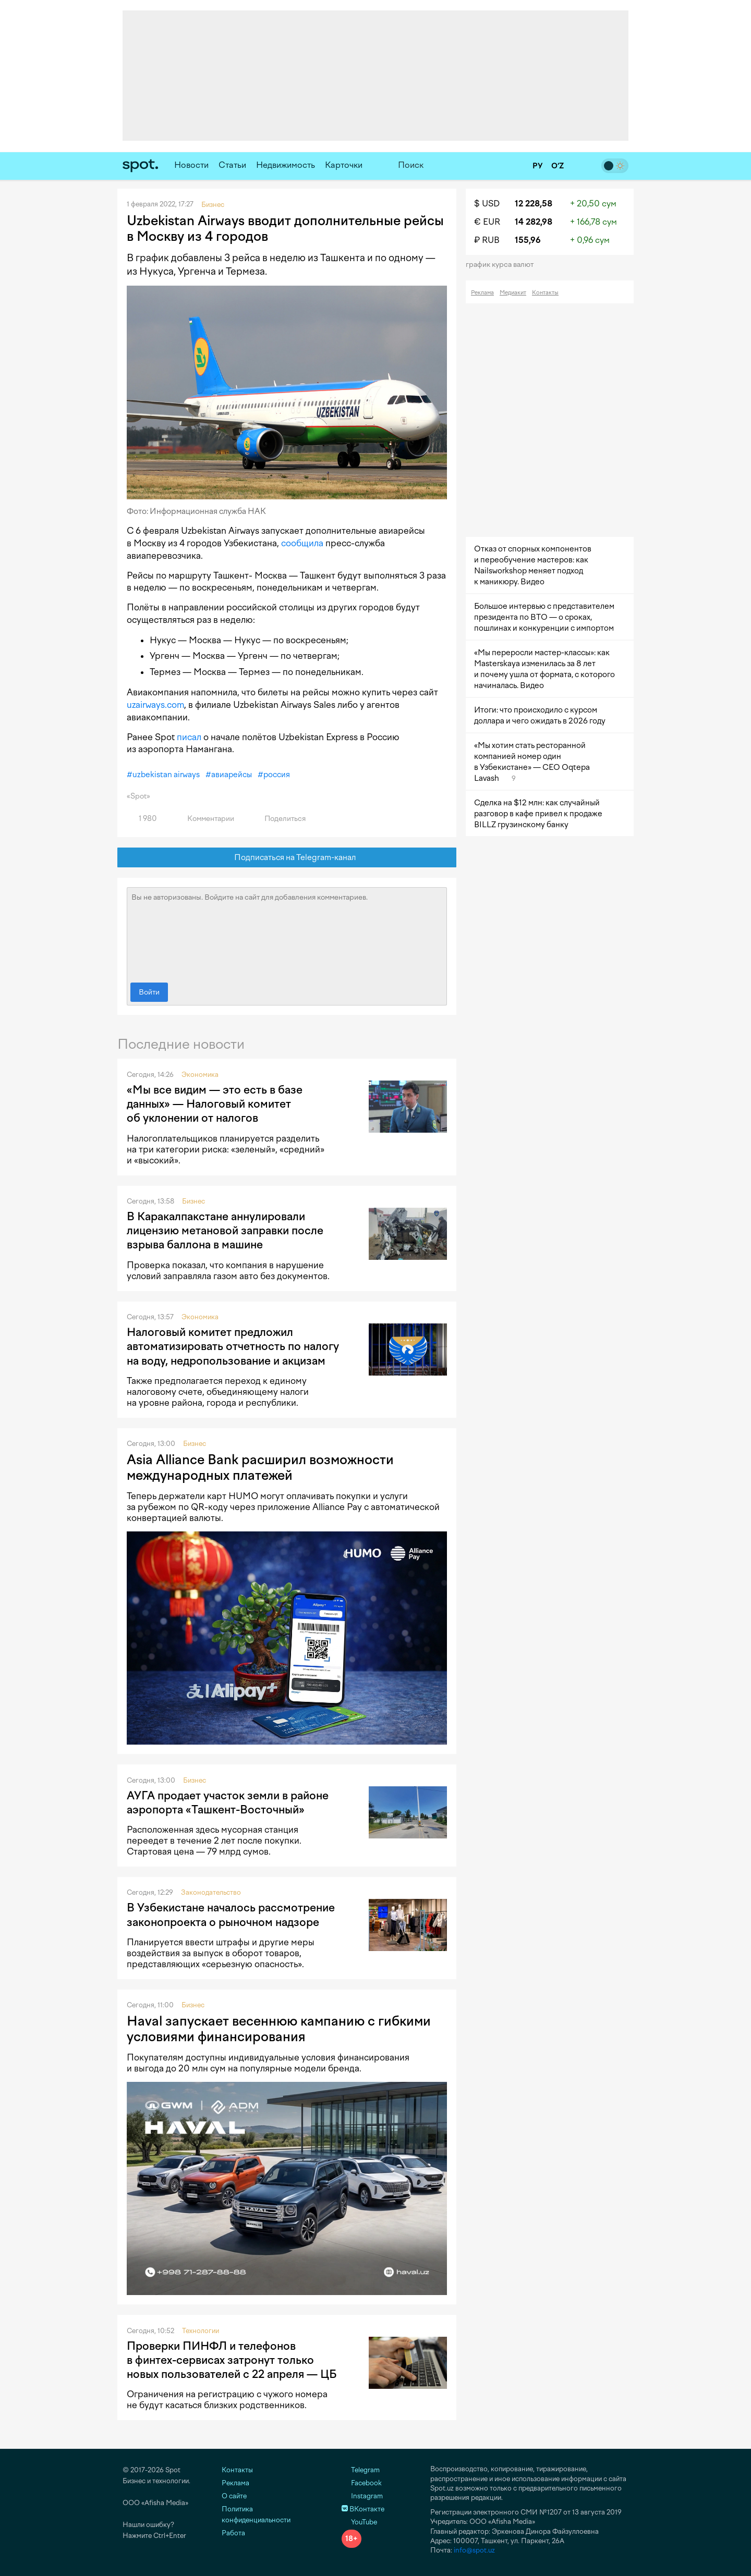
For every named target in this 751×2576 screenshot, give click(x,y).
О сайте (234, 2496)
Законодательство (211, 1892)
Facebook (362, 2483)
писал (189, 737)
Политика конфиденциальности (256, 2514)
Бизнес (193, 1201)
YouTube (359, 2522)
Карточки (343, 165)
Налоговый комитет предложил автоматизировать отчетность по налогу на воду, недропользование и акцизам (233, 1346)
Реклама (482, 292)
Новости (191, 165)
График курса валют (503, 264)
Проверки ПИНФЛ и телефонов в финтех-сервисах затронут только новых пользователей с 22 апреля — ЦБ (231, 2360)
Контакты (545, 292)
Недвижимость (285, 165)
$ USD (487, 203)
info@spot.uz (474, 2550)
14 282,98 (533, 222)
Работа (233, 2533)
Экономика (200, 1074)
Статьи (232, 165)
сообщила (302, 543)
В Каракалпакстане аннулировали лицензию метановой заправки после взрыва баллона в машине (225, 1231)
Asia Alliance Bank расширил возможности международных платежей (260, 1467)
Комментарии (204, 818)
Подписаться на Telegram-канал (287, 857)
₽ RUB (487, 240)
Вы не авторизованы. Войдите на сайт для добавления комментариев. (286, 932)
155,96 (528, 240)
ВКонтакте (363, 2509)
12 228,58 (533, 203)
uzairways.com (155, 705)
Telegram (361, 2470)
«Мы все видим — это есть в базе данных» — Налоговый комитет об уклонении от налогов (214, 1104)
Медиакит (513, 292)
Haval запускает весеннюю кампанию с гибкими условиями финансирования (279, 2028)
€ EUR (487, 222)
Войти (149, 992)
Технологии (200, 2331)
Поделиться (279, 818)
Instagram (362, 2496)
